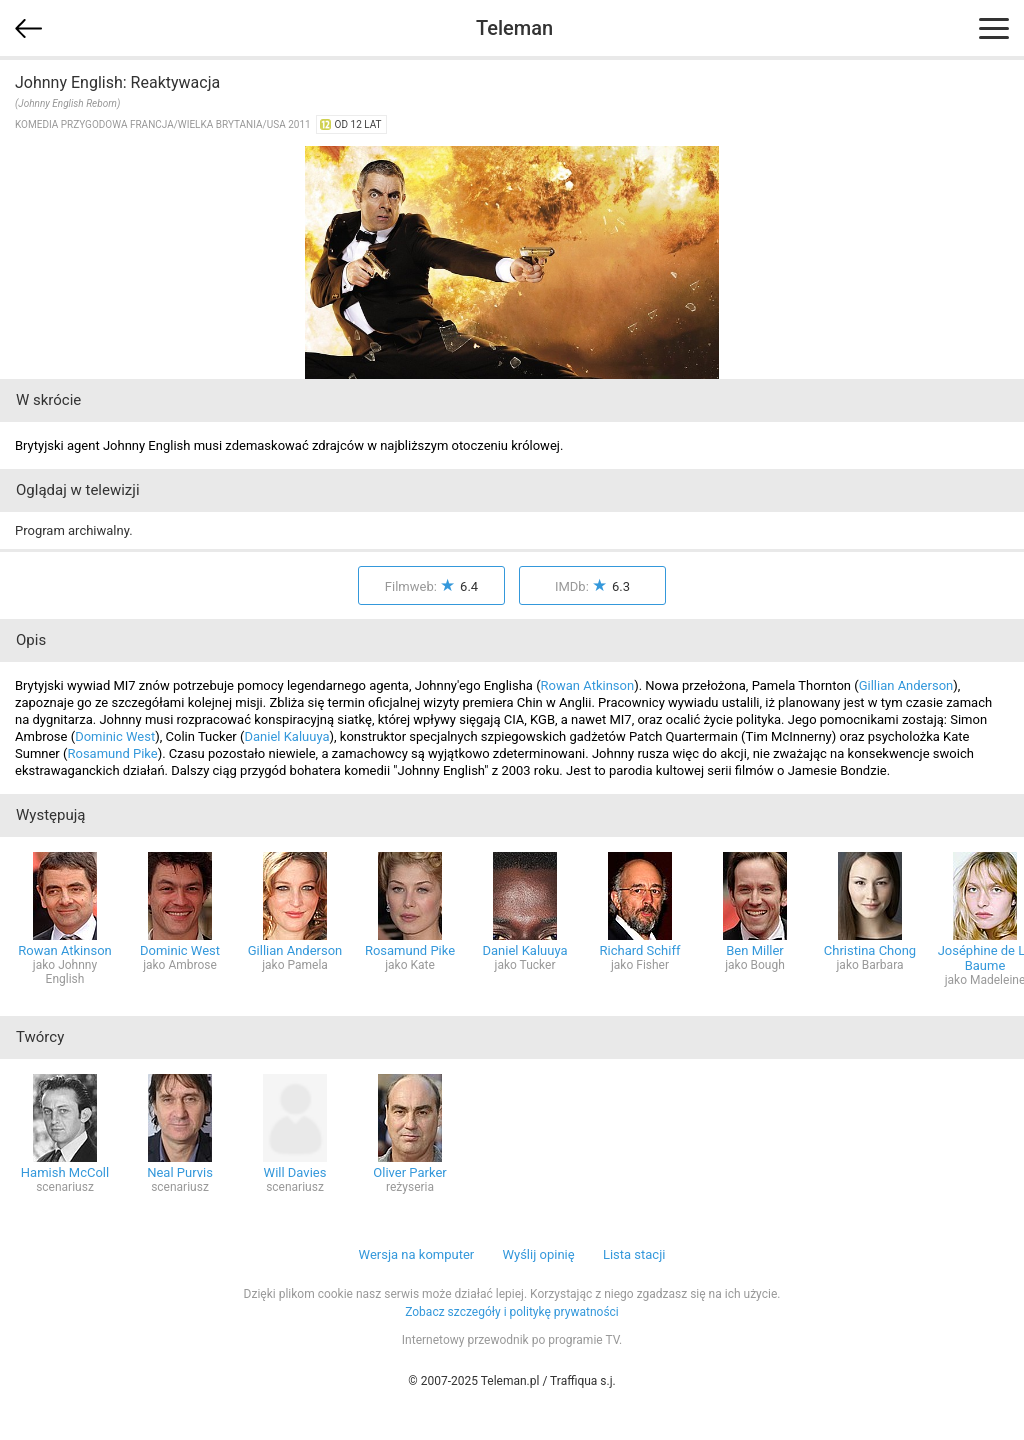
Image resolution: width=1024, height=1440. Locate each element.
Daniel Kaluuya (286, 736)
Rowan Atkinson (588, 685)
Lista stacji (634, 1254)
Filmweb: (431, 586)
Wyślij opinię (538, 1254)
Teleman (514, 28)
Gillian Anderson (906, 685)
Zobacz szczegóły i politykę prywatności (512, 1312)
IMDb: (592, 586)
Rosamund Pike (112, 753)
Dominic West (115, 736)
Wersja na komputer (417, 1254)
